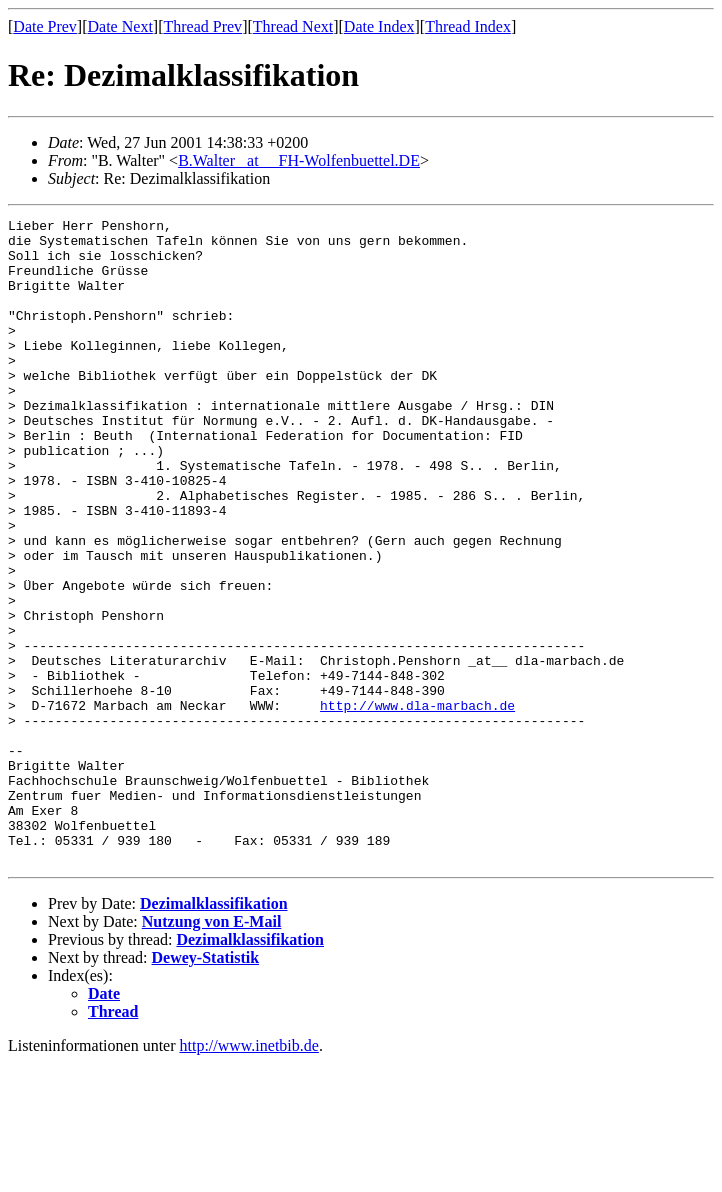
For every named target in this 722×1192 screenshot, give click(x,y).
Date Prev (45, 26)
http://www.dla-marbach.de (417, 804)
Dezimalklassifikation (214, 1032)
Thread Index (468, 26)
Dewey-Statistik (206, 1086)
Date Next (120, 26)
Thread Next (293, 26)
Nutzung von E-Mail (212, 1050)
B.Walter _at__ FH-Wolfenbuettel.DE (299, 160)
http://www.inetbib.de (249, 1174)
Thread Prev (202, 26)
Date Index (379, 26)
